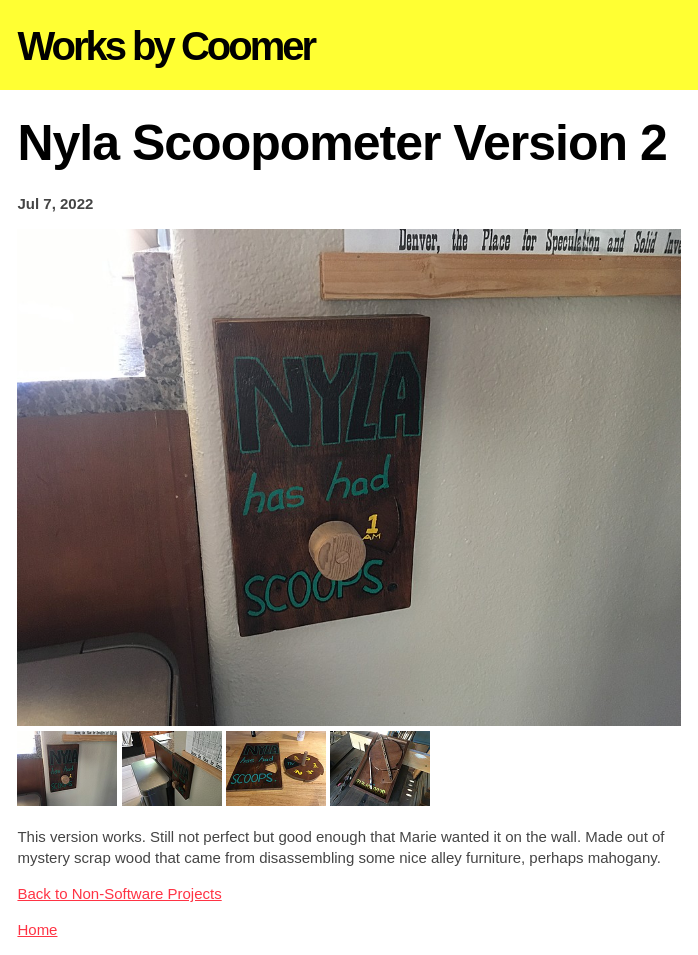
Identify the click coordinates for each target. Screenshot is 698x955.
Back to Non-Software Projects (119, 893)
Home (37, 929)
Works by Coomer (165, 46)
